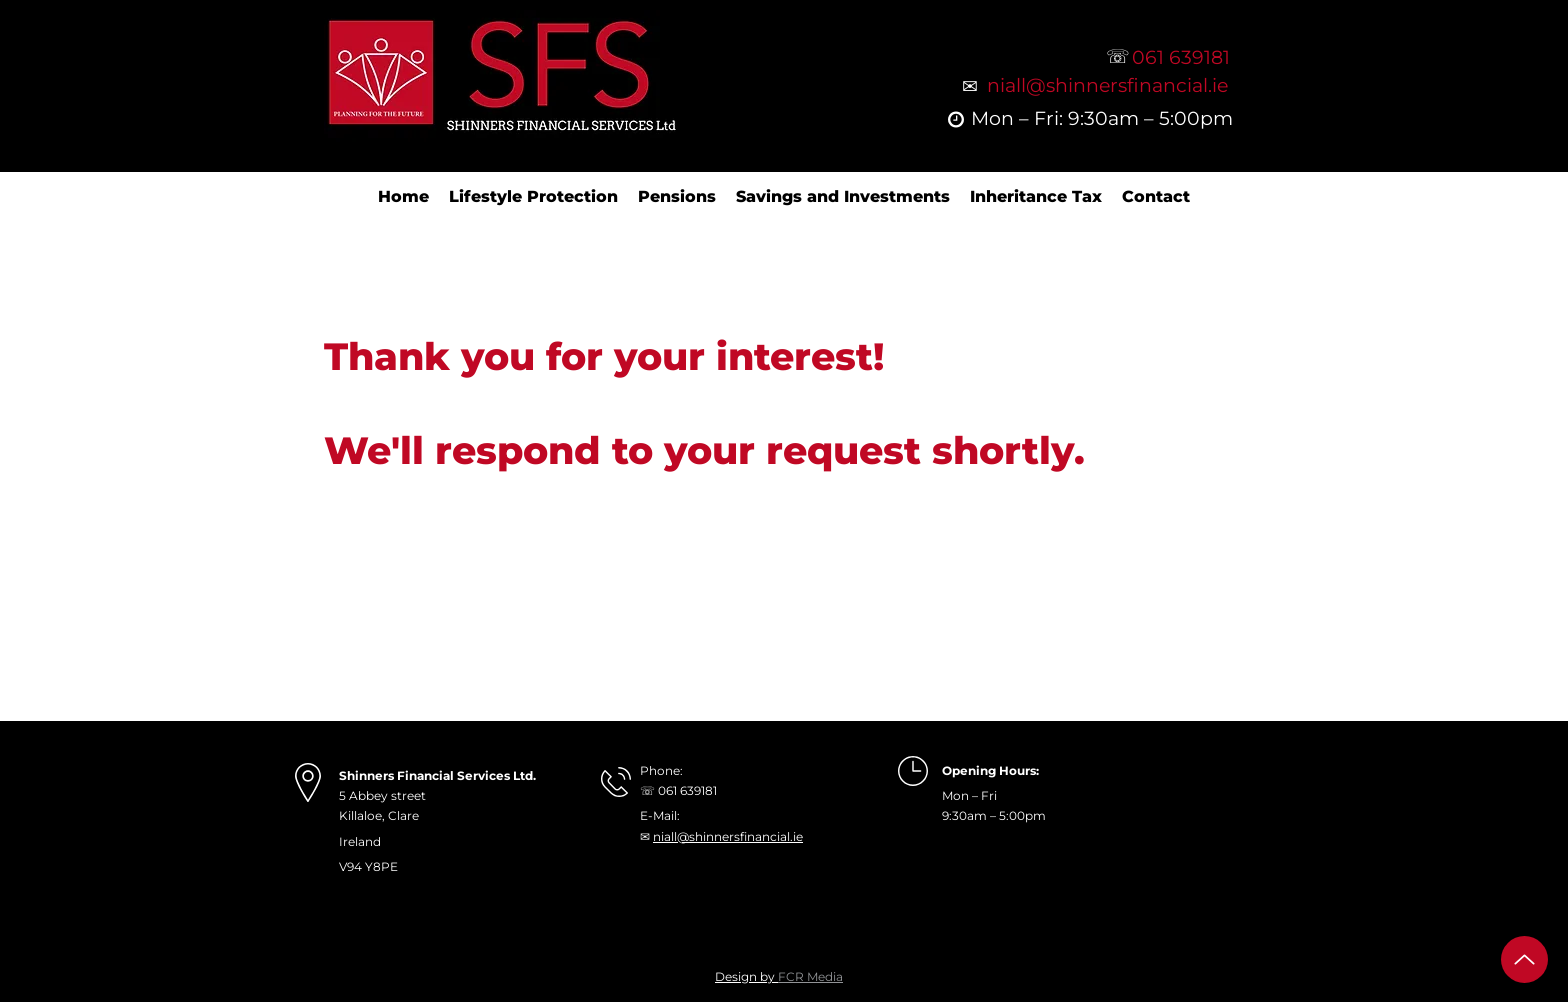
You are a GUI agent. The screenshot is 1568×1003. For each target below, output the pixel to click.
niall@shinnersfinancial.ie (728, 836)
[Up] (1524, 959)
